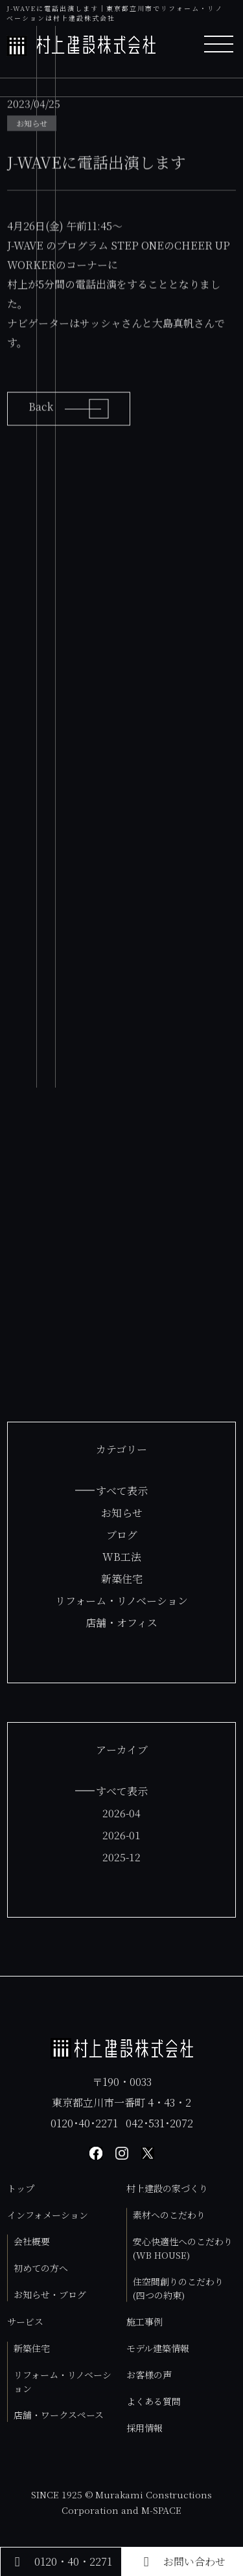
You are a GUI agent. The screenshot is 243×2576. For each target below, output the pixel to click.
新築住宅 (122, 1578)
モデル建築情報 (157, 2348)
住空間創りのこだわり (178, 2288)
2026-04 (121, 1813)
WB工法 (121, 1556)
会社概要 (32, 2241)
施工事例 (144, 2321)
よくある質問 (153, 2401)
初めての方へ (41, 2267)
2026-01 (121, 1835)
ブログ (121, 1534)
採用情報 (144, 2427)
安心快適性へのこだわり (183, 2248)
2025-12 (121, 1857)
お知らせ (122, 1512)
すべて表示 (122, 1490)
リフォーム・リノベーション (121, 1600)
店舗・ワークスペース (59, 2414)
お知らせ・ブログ (50, 2294)
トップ (20, 2188)
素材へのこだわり (169, 2214)
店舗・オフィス (121, 1622)
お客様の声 (149, 2374)
